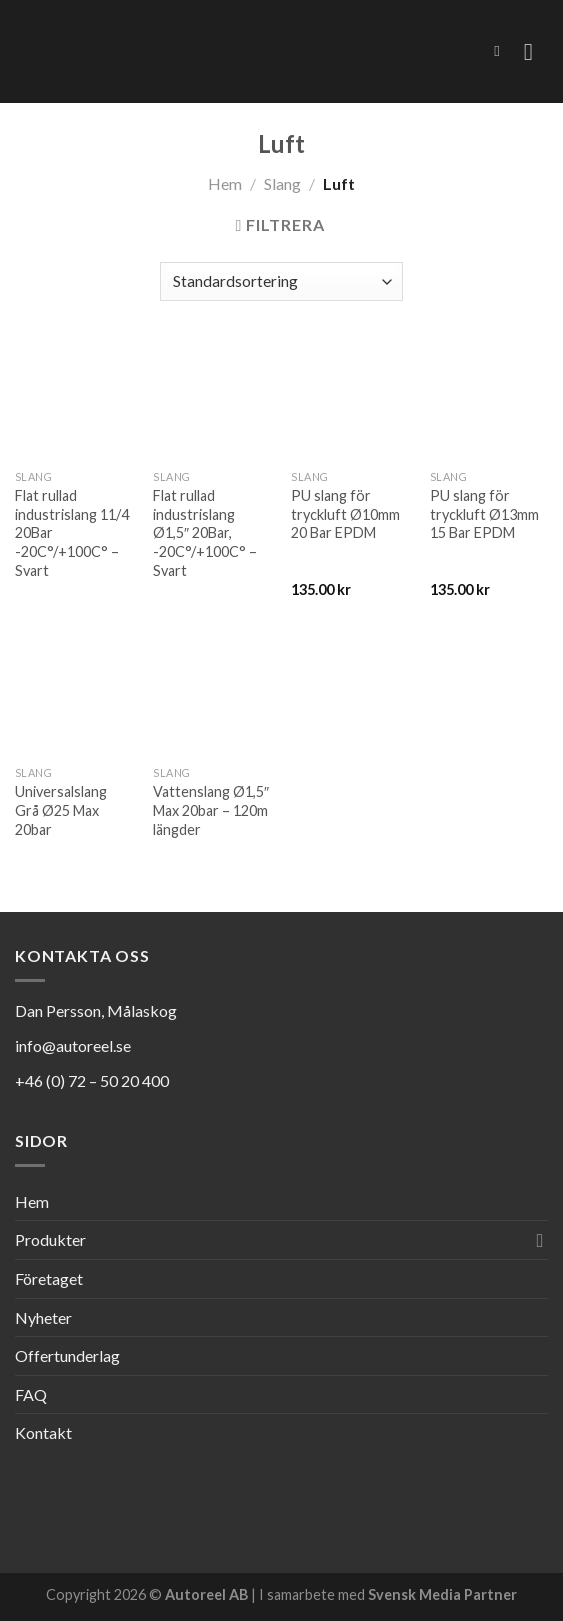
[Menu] (536, 51)
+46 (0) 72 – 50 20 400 (92, 1080)
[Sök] (501, 51)
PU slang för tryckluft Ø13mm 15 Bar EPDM (484, 514)
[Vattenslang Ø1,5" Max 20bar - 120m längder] (212, 697)
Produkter (50, 1239)
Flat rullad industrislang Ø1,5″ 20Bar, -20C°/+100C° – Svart (205, 533)
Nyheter (43, 1317)
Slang (282, 183)
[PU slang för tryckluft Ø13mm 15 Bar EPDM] (489, 400)
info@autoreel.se (73, 1045)
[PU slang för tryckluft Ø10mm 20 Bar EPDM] (350, 400)
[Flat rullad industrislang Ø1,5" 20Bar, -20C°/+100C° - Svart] (212, 400)
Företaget (49, 1278)
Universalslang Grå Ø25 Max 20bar (61, 810)
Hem (225, 183)
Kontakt (43, 1432)
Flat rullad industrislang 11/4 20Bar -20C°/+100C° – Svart (72, 533)
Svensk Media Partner (442, 1594)
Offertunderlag (67, 1355)
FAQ (31, 1394)
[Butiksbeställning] (281, 281)
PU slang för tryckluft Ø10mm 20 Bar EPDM (345, 514)
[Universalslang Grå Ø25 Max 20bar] (74, 697)
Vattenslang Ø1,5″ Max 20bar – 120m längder (211, 810)
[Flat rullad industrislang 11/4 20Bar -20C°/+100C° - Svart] (74, 400)
